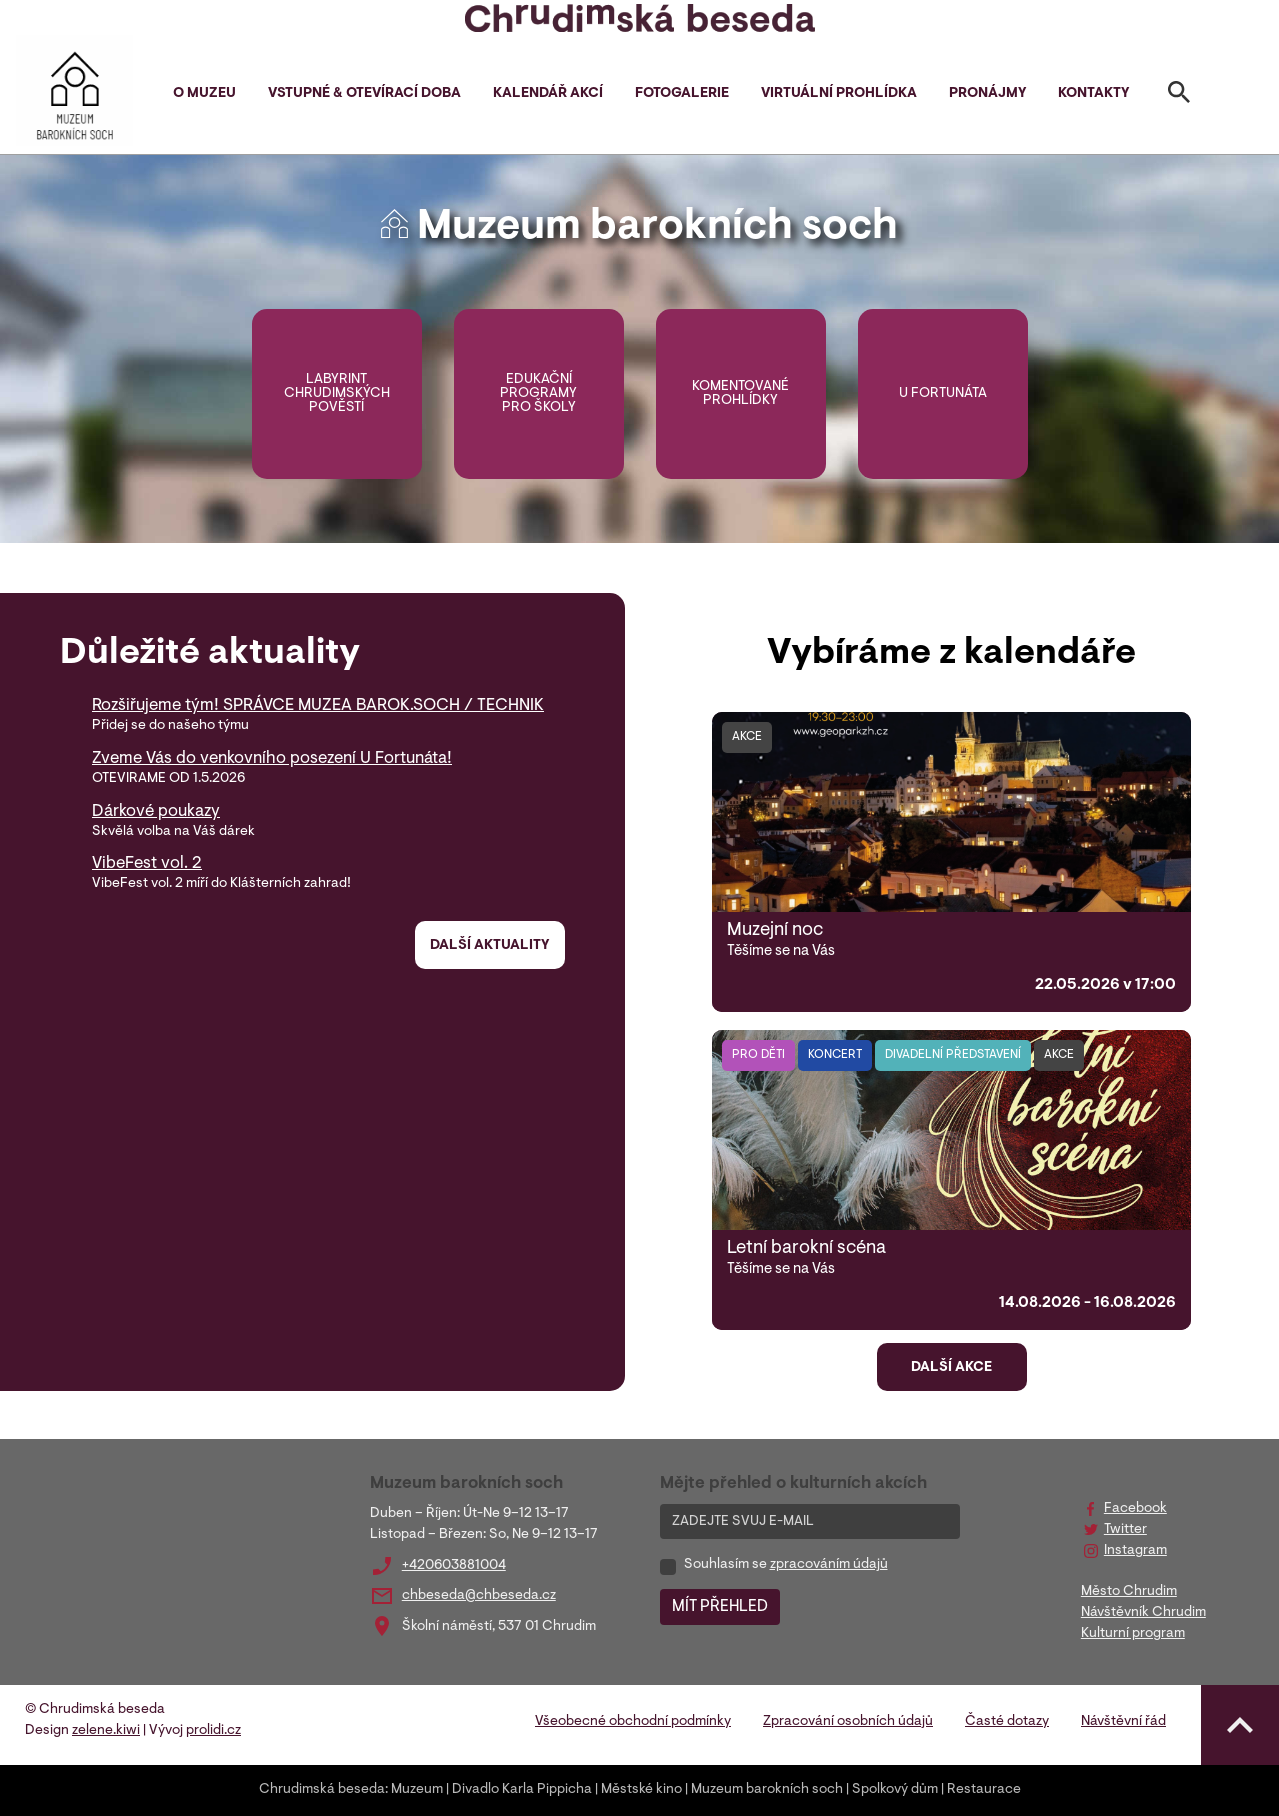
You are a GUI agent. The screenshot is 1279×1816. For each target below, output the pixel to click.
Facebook (1135, 1509)
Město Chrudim (1129, 1592)
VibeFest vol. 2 (147, 864)
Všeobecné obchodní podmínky (633, 1722)
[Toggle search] (1179, 96)
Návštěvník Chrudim (1143, 1613)
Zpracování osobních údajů (848, 1722)
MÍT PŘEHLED (720, 1607)
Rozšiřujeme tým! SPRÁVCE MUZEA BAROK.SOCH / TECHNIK (318, 706)
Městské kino (641, 1790)
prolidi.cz (213, 1731)
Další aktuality (489, 946)
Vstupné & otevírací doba (364, 94)
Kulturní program (1133, 1634)
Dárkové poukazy (156, 812)
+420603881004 (454, 1566)
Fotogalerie (682, 94)
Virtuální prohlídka (839, 94)
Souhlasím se (786, 1565)
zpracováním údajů (829, 1565)
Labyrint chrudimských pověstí (337, 394)
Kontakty (1093, 94)
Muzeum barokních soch (767, 1790)
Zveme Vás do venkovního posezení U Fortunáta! (272, 759)
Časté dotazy (1007, 1722)
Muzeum (417, 1790)
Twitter (1125, 1530)
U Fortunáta (943, 394)
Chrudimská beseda (322, 1790)
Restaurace (984, 1790)
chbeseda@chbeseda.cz (479, 1596)
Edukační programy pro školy (538, 394)
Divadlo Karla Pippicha (522, 1790)
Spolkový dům (895, 1790)
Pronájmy (987, 94)
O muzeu (204, 94)
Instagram (1135, 1551)
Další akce (951, 1368)
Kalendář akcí (548, 94)
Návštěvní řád (1123, 1722)
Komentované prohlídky (740, 394)
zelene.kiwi (106, 1731)
